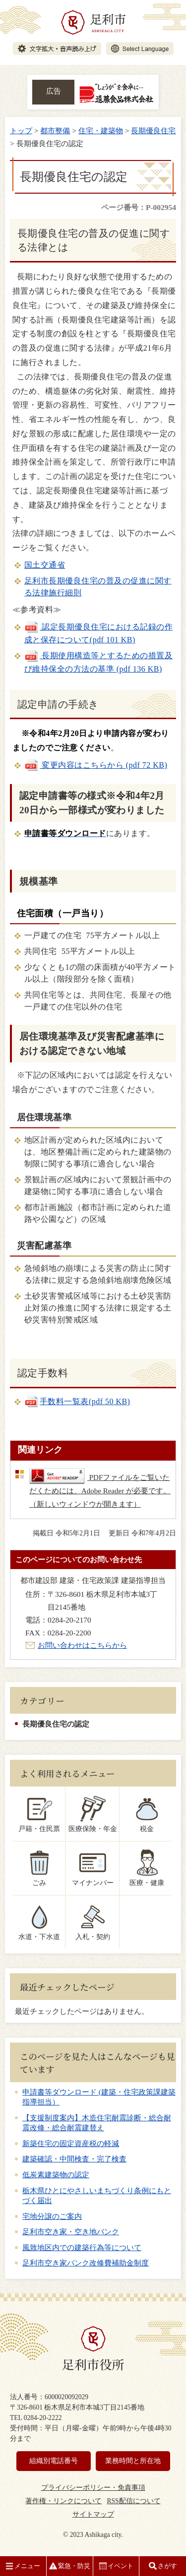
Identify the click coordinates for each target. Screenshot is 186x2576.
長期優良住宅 (153, 130)
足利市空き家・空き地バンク (70, 2232)
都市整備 (55, 130)
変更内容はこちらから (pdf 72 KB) (95, 765)
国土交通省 (44, 565)
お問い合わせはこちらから (82, 1645)
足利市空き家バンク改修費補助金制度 (85, 2263)
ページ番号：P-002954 (138, 207)
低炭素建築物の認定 (55, 2175)
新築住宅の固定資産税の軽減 (70, 2144)
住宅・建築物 (100, 130)
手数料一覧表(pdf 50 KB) (77, 1401)
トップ (21, 130)
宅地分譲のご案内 (52, 2216)
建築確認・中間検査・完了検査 (74, 2159)
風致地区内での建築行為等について (81, 2248)
